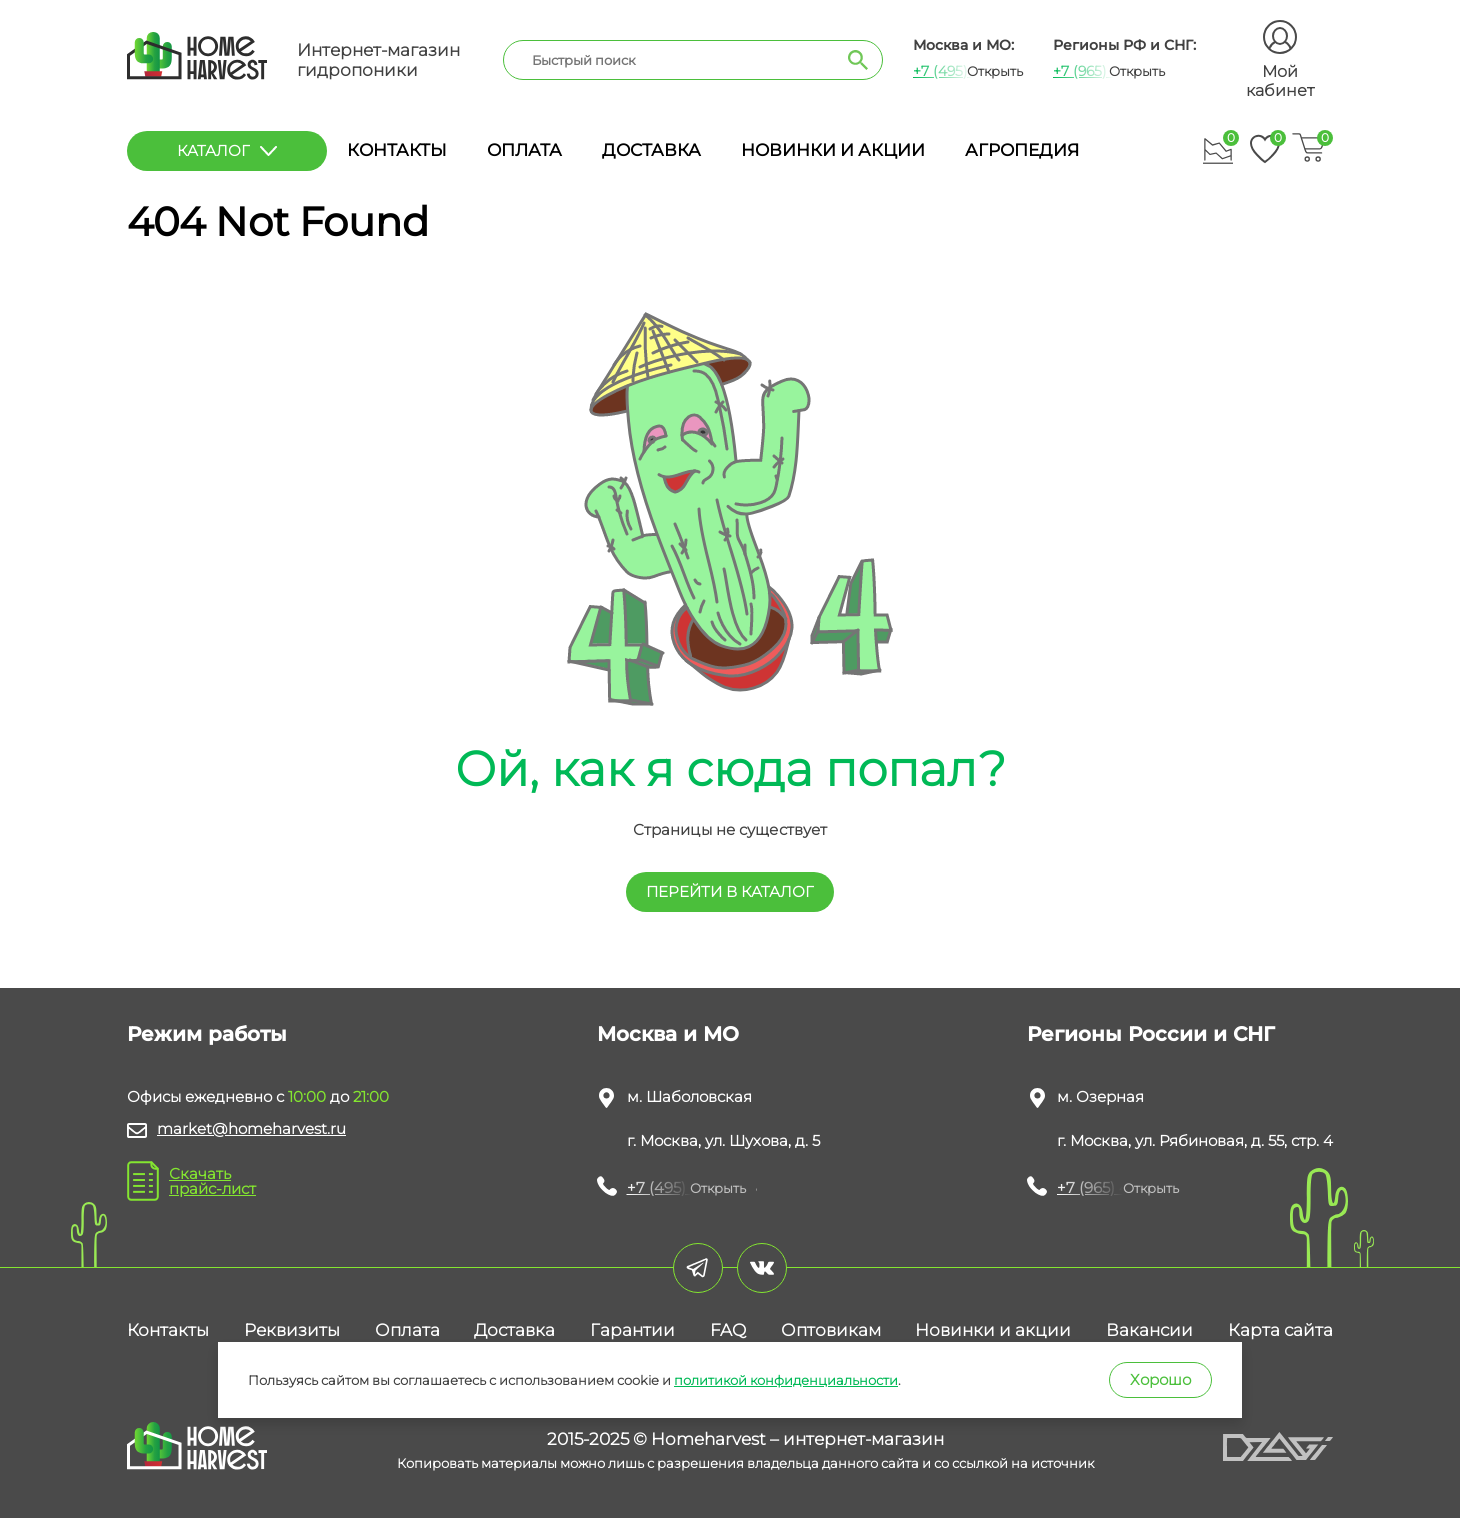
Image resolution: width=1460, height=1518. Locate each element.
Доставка (651, 150)
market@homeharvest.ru (251, 1128)
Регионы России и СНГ (1151, 1034)
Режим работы (207, 1034)
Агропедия (1022, 150)
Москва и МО (668, 1034)
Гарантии (632, 1330)
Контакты (397, 150)
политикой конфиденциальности (786, 1380)
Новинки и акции (833, 150)
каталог (227, 150)
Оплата (524, 150)
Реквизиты (292, 1330)
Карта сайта (1280, 1330)
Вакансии (1149, 1330)
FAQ (728, 1330)
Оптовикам (831, 1330)
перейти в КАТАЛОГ (730, 891)
